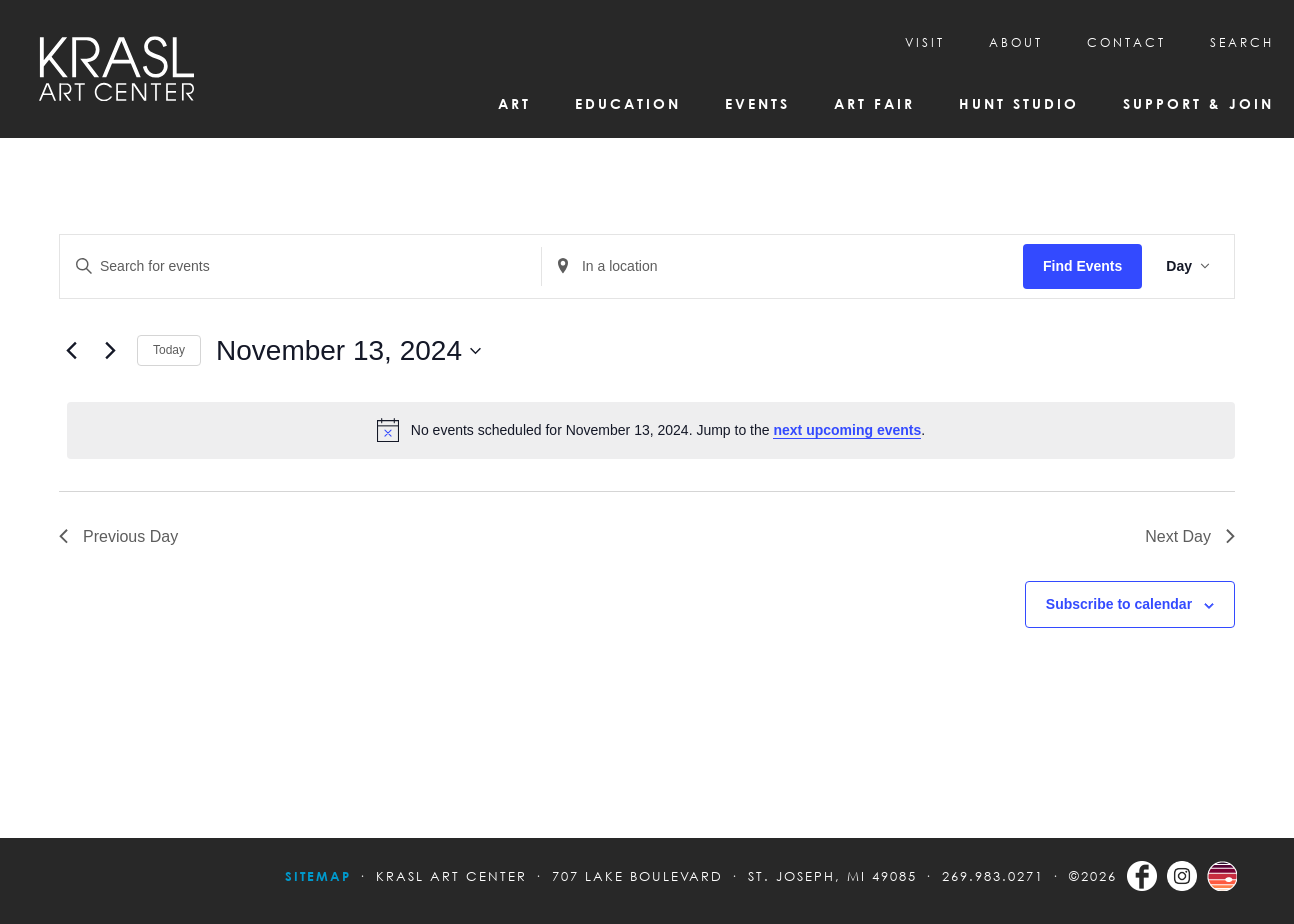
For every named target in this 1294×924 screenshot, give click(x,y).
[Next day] (110, 351)
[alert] (651, 430)
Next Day (1190, 536)
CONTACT (1126, 42)
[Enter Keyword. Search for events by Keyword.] (300, 266)
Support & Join (1198, 103)
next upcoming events (847, 430)
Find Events (1082, 266)
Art (514, 103)
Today (169, 350)
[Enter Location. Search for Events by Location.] (782, 266)
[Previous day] (71, 351)
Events (757, 103)
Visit (925, 42)
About (1016, 42)
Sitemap (318, 876)
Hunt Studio (1019, 103)
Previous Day (118, 536)
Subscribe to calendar (1119, 604)
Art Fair (874, 103)
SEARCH (1242, 42)
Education (628, 103)
